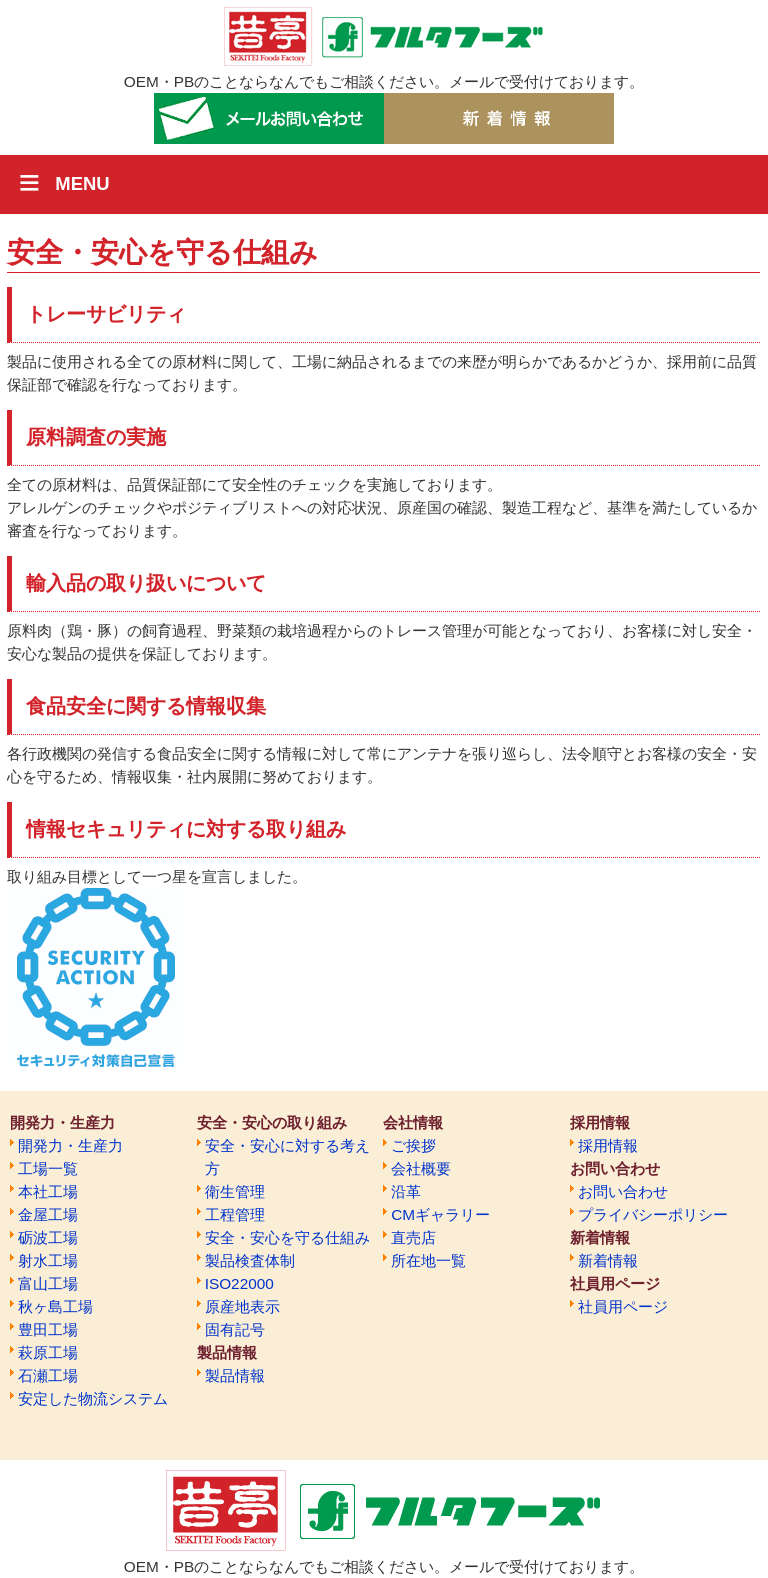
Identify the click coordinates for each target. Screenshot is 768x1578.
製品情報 (235, 1375)
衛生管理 (235, 1191)
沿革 (406, 1191)
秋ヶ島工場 (55, 1306)
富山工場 (48, 1283)
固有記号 (235, 1329)
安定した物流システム (93, 1398)
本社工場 (48, 1191)
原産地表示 (242, 1306)
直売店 (413, 1237)
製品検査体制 (250, 1260)
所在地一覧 (428, 1260)
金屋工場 (48, 1214)
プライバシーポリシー (653, 1214)
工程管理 (235, 1214)
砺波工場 (48, 1237)
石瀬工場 (48, 1375)
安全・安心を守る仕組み (287, 1237)
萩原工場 (48, 1352)
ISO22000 (239, 1283)
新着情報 (608, 1260)
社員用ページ (623, 1306)
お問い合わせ (623, 1191)
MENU (82, 183)
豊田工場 (48, 1329)
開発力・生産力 (70, 1145)
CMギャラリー (440, 1214)
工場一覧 (48, 1168)
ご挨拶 (413, 1145)
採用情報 (608, 1145)
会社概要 (421, 1168)
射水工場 (48, 1260)
